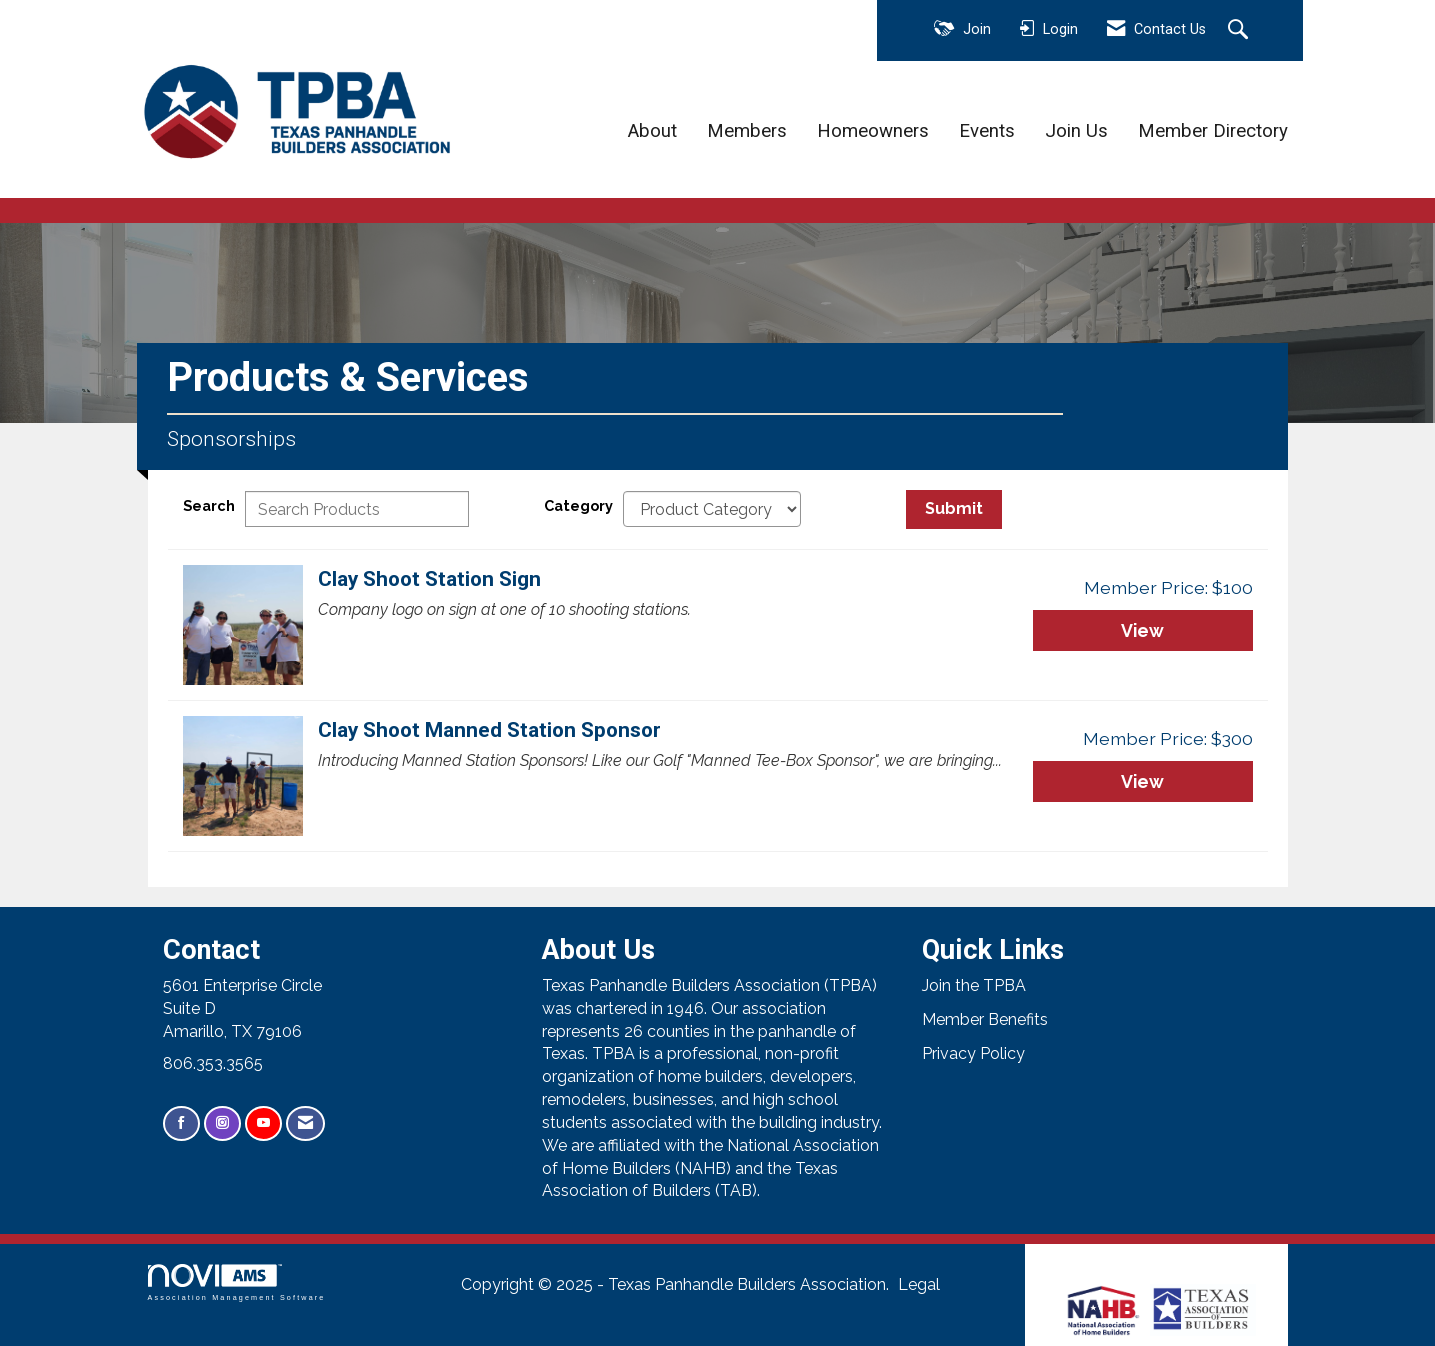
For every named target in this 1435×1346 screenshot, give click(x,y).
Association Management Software (237, 1282)
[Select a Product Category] (712, 509)
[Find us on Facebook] (181, 1123)
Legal (919, 1284)
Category (578, 505)
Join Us (1076, 131)
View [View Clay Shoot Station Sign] (1142, 630)
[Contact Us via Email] (305, 1123)
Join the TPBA (974, 985)
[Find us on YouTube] (263, 1123)
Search (209, 505)
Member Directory (1213, 131)
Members (747, 131)
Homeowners (873, 131)
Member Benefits (985, 1019)
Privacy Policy (973, 1053)
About (652, 131)
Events (987, 131)
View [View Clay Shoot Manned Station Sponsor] (1142, 781)
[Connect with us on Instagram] (222, 1123)
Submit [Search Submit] (954, 508)
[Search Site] (1240, 31)
